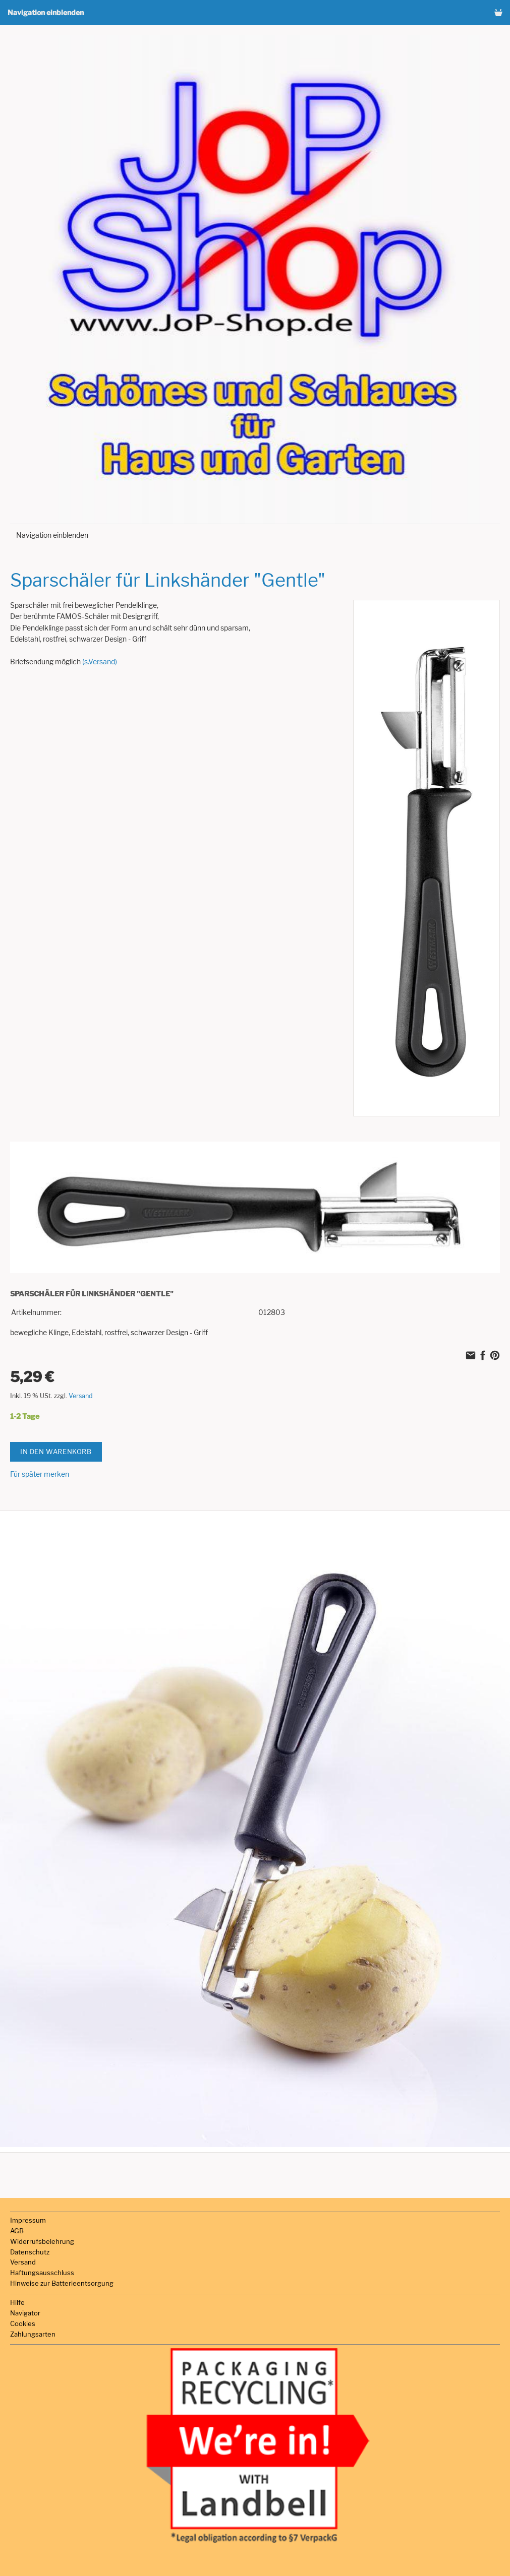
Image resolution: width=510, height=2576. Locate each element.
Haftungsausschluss (42, 2273)
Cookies (22, 2323)
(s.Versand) (99, 661)
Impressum (28, 2220)
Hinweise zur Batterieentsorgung (62, 2283)
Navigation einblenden (46, 12)
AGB (17, 2231)
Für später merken (39, 1474)
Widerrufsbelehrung (42, 2241)
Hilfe (17, 2302)
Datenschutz (29, 2252)
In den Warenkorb (56, 1452)
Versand (81, 1396)
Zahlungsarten (32, 2334)
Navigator (25, 2313)
